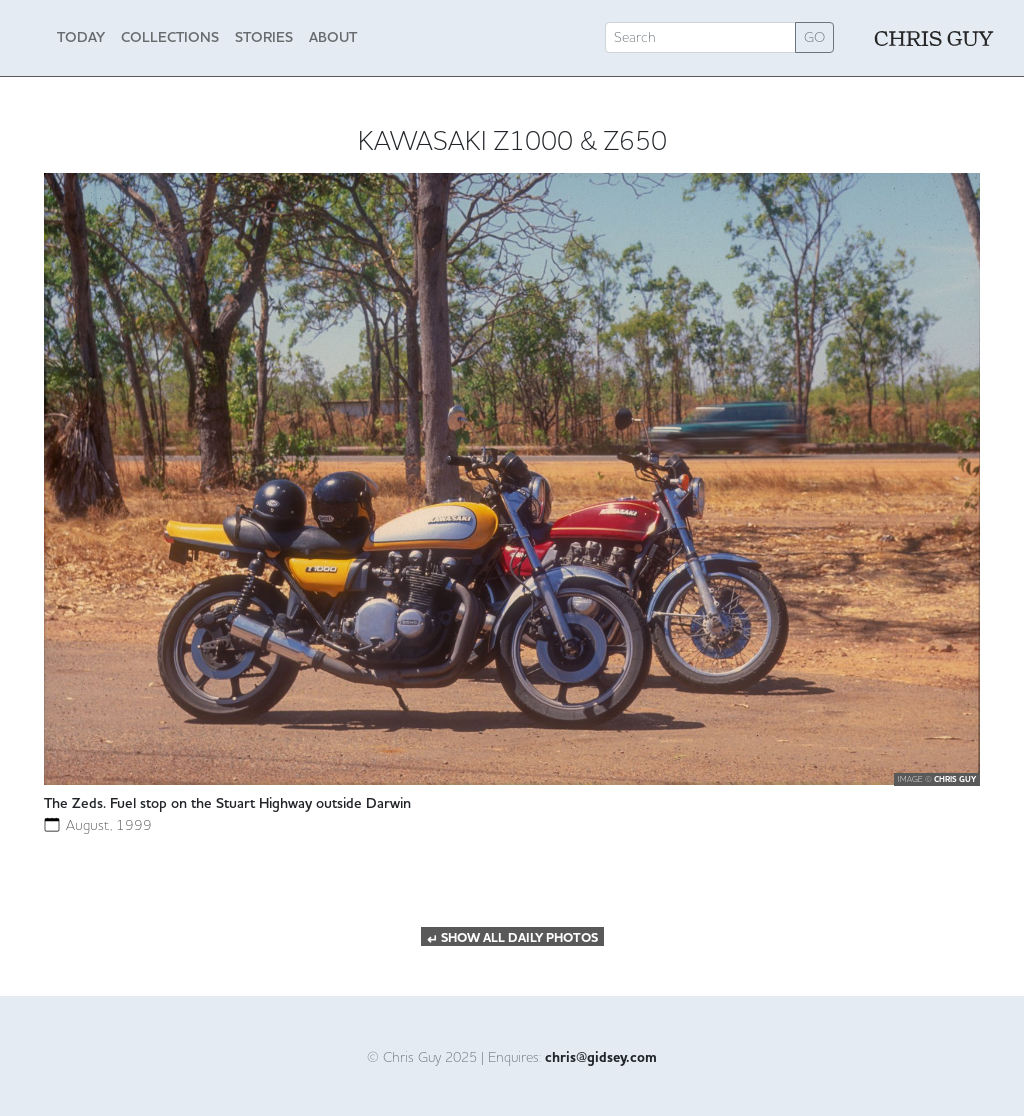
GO (814, 37)
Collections (170, 37)
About (333, 37)
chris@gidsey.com (601, 1057)
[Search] (700, 37)
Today (81, 37)
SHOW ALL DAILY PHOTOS (512, 937)
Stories (264, 37)
